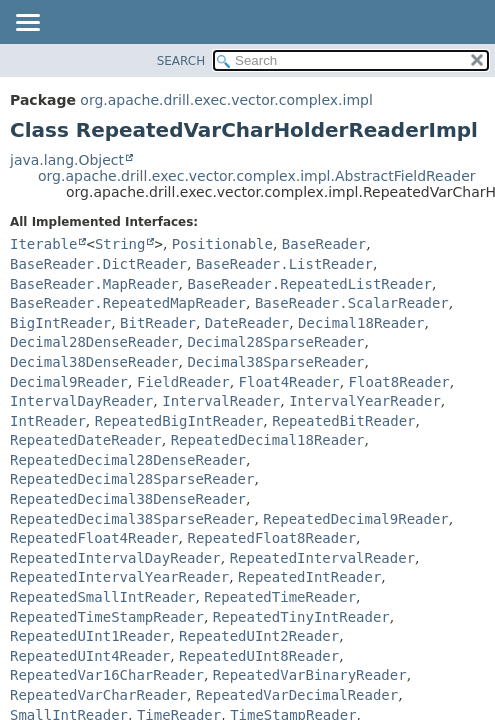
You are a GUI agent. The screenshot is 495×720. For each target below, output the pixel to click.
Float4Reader (289, 382)
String (120, 244)
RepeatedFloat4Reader (94, 538)
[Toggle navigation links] (27, 24)
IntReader (48, 421)
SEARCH (181, 61)
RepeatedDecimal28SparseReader (132, 479)
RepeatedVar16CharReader (107, 675)
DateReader (247, 323)
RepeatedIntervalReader (322, 558)
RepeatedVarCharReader (98, 695)
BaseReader (324, 244)
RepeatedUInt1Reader (90, 636)
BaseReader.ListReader (284, 264)
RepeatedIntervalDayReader (115, 558)
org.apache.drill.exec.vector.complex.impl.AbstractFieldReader (257, 176)
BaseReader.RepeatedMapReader (128, 303)
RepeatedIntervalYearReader (119, 577)
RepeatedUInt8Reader (259, 656)
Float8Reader (399, 382)
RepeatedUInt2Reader (259, 636)
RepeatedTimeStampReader (107, 617)
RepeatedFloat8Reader (271, 538)
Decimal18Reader (361, 323)
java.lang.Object (67, 160)
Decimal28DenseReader (94, 342)
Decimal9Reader (69, 382)
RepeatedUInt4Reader (90, 656)
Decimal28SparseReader (275, 342)
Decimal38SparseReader (275, 362)
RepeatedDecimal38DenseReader (128, 499)
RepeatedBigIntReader (179, 421)
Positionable (222, 244)
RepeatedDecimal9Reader (355, 519)
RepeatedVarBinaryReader (310, 675)
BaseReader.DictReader (98, 264)
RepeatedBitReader (343, 421)
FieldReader (183, 382)
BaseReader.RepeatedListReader (309, 284)
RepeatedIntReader (309, 577)
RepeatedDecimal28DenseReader (128, 460)
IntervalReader (221, 401)
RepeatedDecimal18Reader (268, 440)
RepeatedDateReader (86, 440)
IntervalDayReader (81, 401)
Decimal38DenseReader (94, 362)
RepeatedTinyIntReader (301, 617)
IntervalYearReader (365, 401)
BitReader (158, 323)
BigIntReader (60, 323)
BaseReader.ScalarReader (352, 303)
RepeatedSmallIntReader (102, 597)
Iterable (43, 244)
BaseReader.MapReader (94, 284)
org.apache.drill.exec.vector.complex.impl (226, 100)
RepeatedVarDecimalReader (297, 695)
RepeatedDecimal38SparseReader (132, 519)
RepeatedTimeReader (280, 597)
